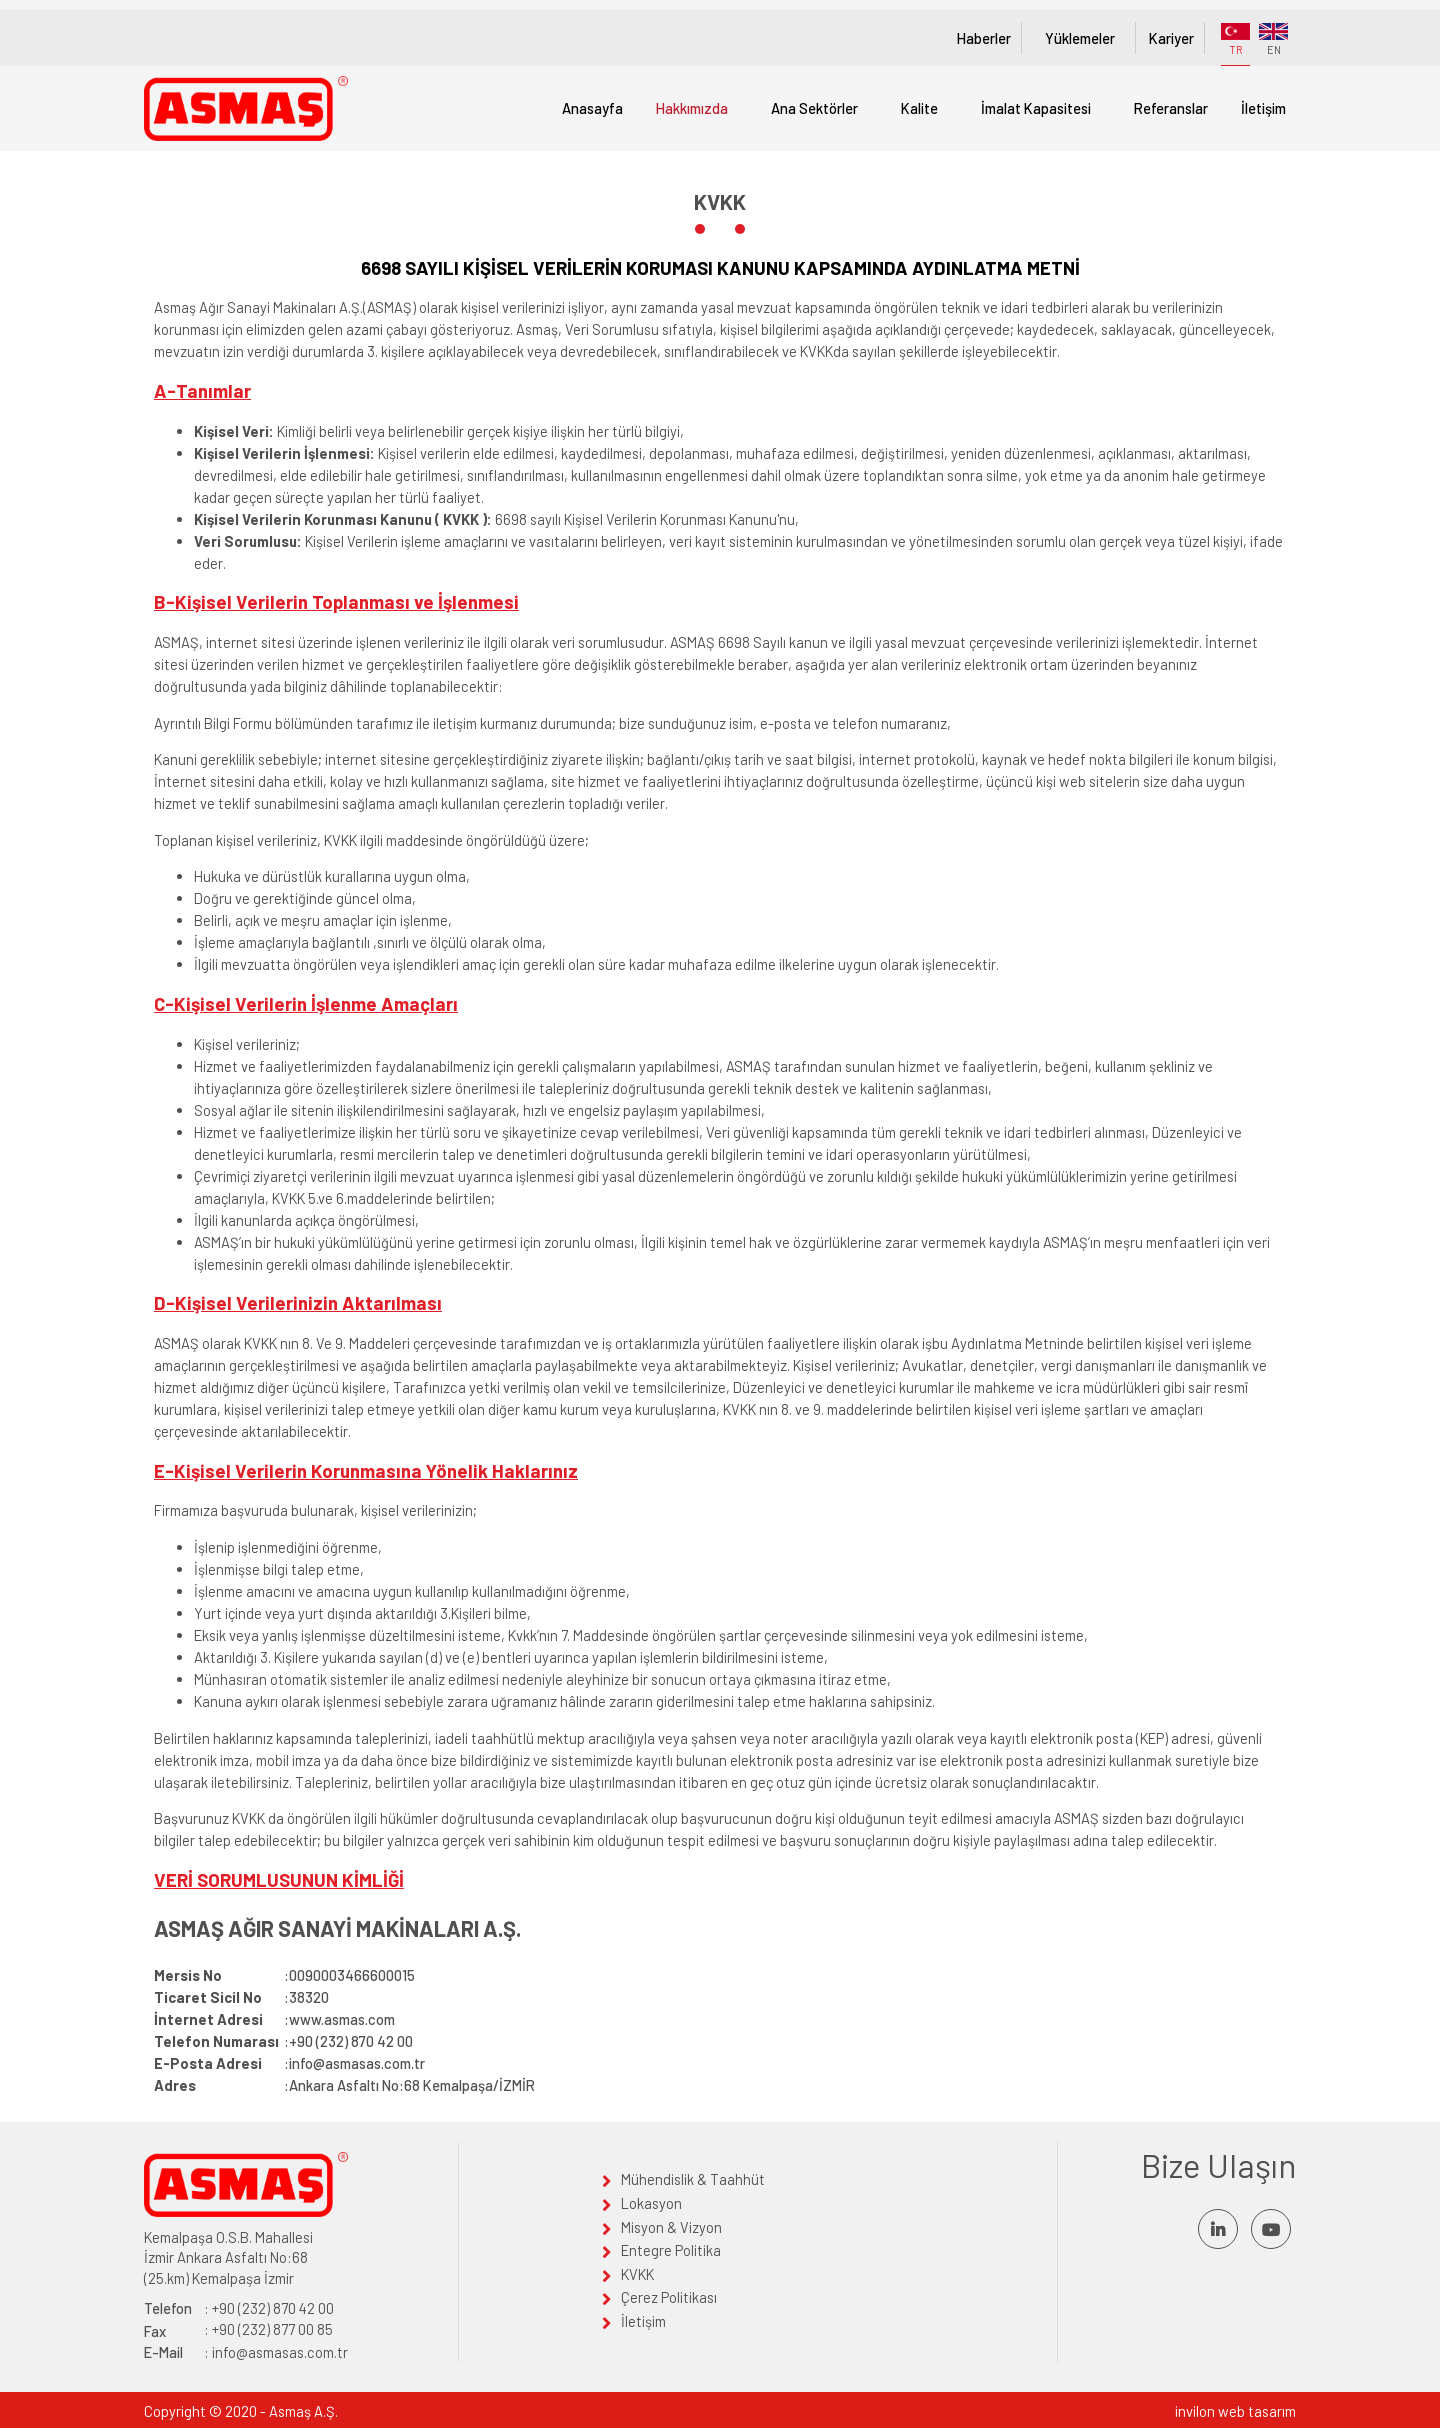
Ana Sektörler (814, 108)
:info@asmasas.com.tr (289, 2063)
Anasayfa (592, 108)
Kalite (919, 108)
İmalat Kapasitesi (1036, 108)
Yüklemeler (1080, 38)
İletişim (1263, 108)
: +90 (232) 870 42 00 (239, 2308)
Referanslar (1171, 108)
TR (1235, 39)
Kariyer (1171, 38)
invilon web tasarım (1235, 2411)
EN (1273, 39)
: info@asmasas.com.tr (246, 2352)
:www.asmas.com (274, 2019)
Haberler (984, 38)
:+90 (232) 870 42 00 (283, 2041)
